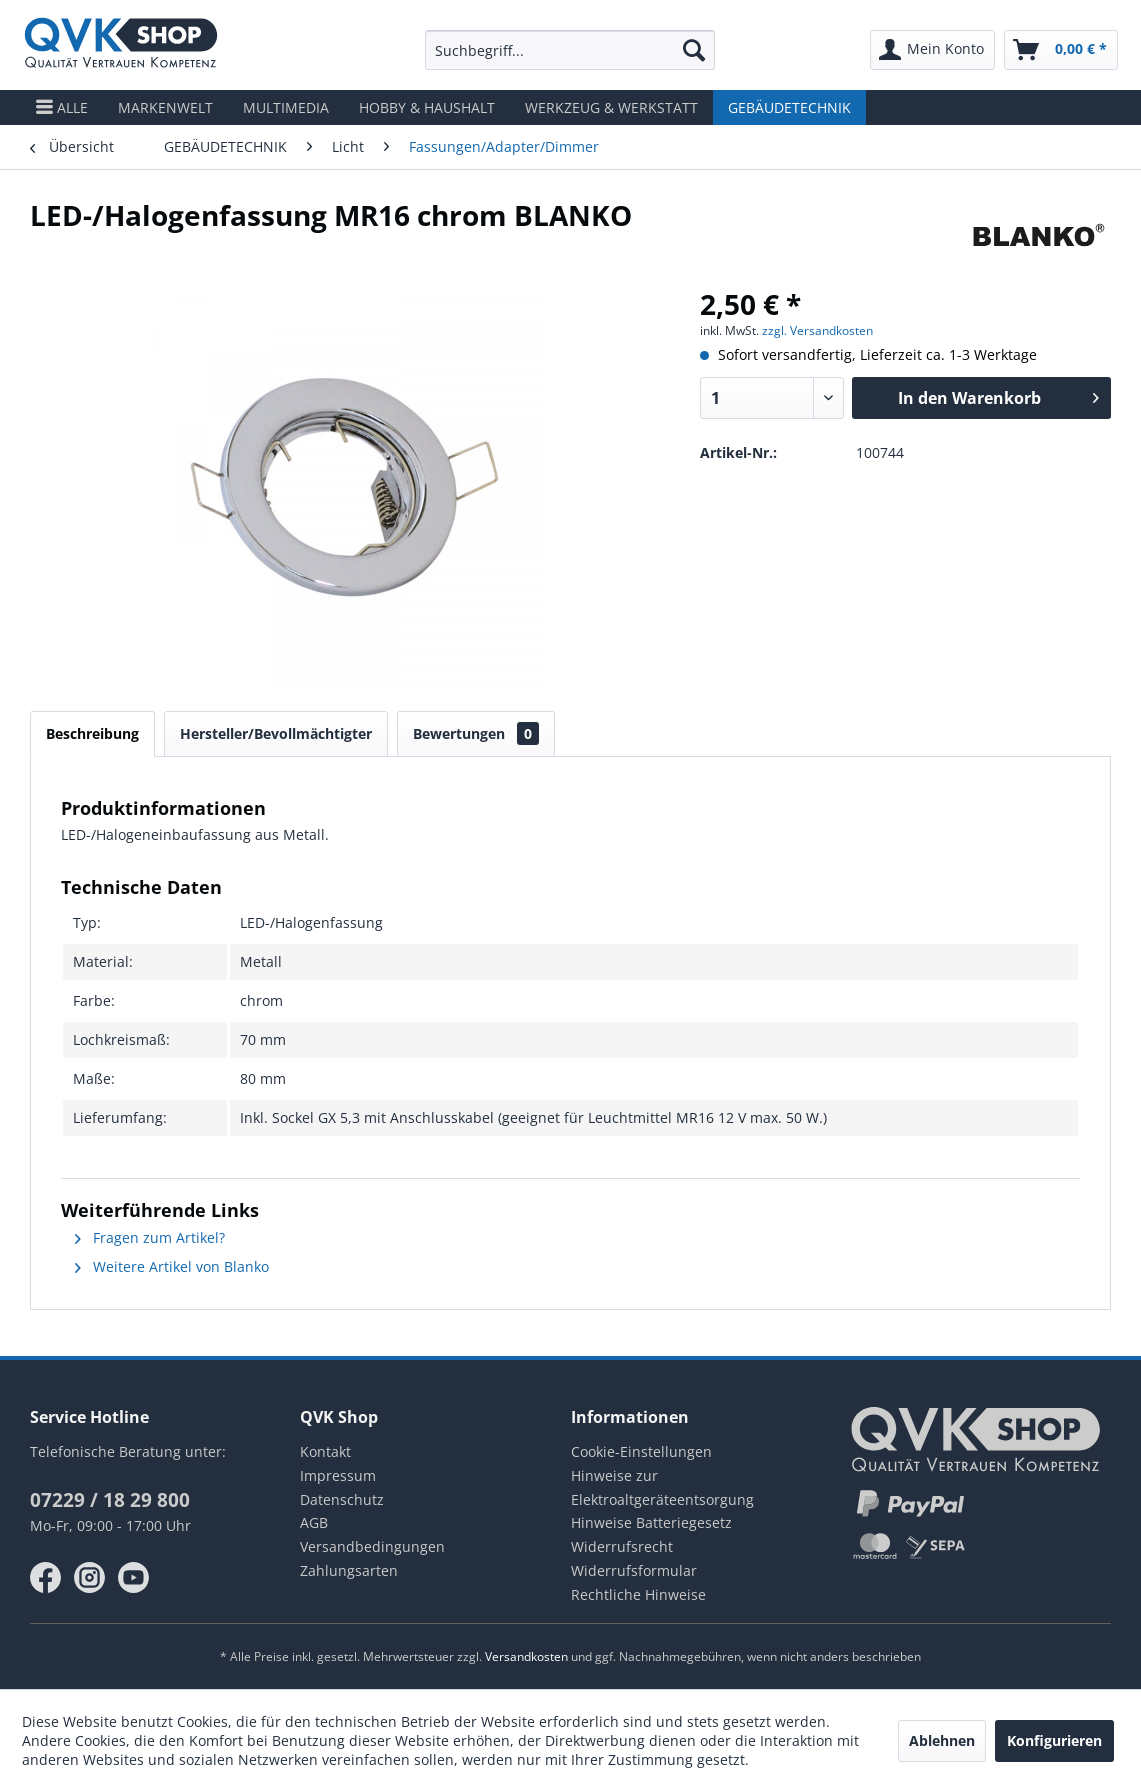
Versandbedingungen (372, 1546)
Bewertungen (476, 733)
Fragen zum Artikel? (150, 1237)
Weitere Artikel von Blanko (172, 1266)
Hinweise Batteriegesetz (651, 1522)
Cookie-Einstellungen (641, 1451)
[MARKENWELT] (165, 107)
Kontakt (325, 1451)
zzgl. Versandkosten (817, 330)
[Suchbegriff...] (570, 50)
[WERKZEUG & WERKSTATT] (611, 107)
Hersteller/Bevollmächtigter (276, 733)
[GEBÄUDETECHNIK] (789, 107)
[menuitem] (570, 50)
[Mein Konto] (932, 50)
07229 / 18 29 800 (110, 1500)
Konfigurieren (1054, 1740)
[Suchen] (694, 50)
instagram (90, 1578)
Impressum (338, 1475)
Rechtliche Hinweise (638, 1594)
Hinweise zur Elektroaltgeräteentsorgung (662, 1487)
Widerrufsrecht (622, 1546)
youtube (134, 1578)
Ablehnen (942, 1740)
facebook (46, 1578)
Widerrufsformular (634, 1570)
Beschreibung (92, 733)
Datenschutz (342, 1499)
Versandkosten (526, 1656)
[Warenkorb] (1061, 50)
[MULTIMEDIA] (286, 107)
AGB (314, 1522)
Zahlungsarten (349, 1570)
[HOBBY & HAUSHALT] (427, 107)
